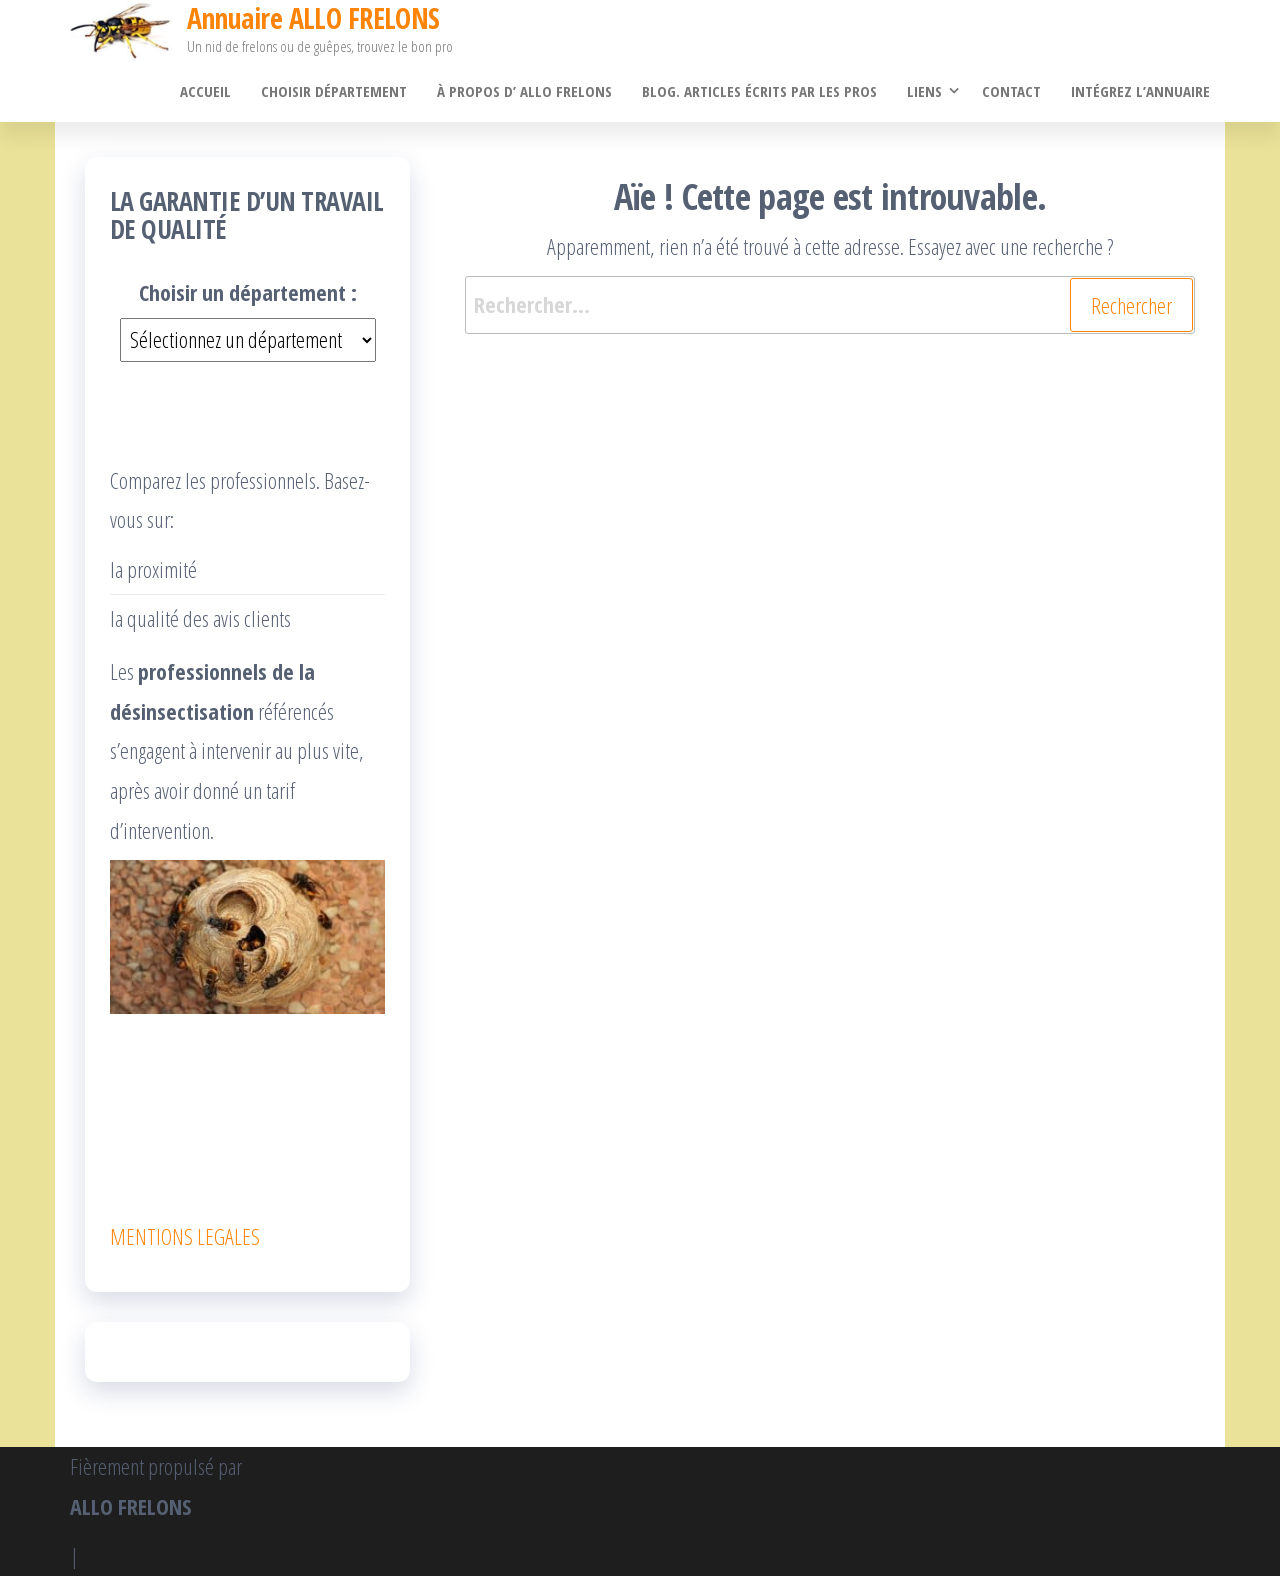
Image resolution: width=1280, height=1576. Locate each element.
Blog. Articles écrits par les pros (759, 91)
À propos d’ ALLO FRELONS (524, 91)
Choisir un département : (248, 292)
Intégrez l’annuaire (1140, 91)
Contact (1011, 91)
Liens (924, 91)
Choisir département (334, 91)
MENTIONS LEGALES (185, 1236)
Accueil (205, 91)
